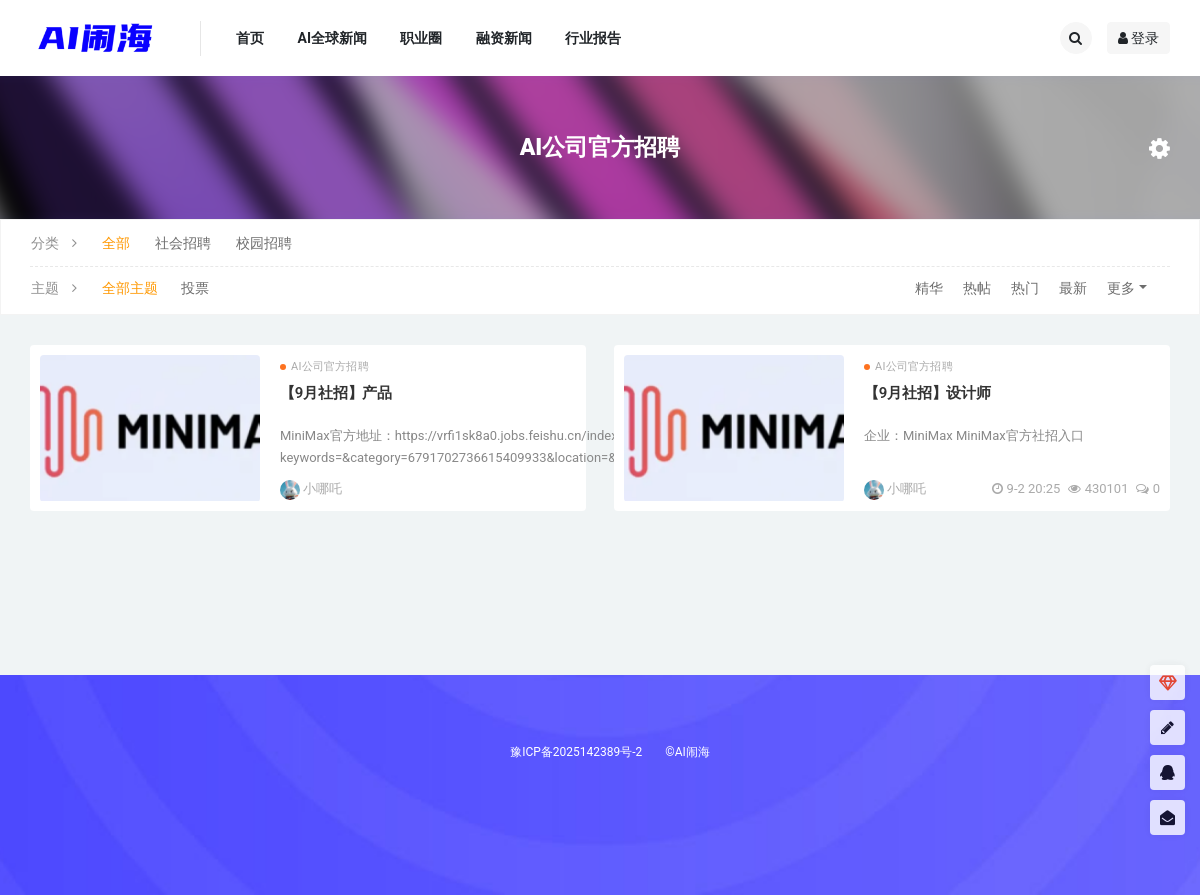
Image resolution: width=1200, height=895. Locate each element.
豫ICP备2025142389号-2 (576, 752)
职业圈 (421, 38)
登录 (1138, 38)
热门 (1025, 288)
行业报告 (593, 38)
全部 (116, 243)
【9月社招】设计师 (927, 393)
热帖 (977, 288)
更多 (1121, 288)
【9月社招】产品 (336, 393)
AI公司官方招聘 (324, 366)
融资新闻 (504, 38)
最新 (1073, 288)
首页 (250, 38)
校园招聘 (264, 243)
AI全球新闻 (332, 38)
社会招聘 (183, 243)
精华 (929, 288)
